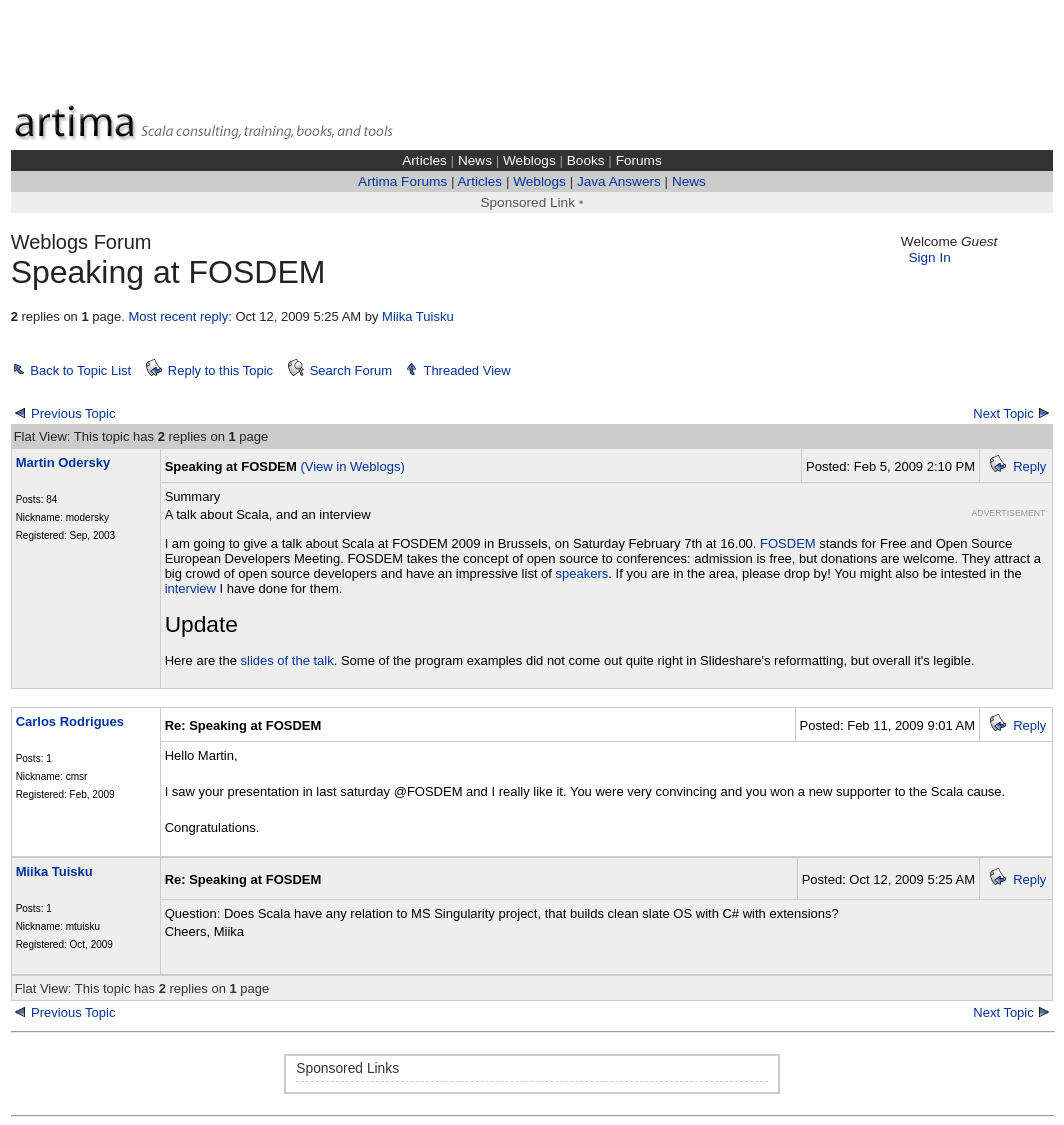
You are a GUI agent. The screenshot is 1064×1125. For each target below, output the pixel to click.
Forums (639, 160)
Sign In (929, 257)
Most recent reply (178, 316)
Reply (1029, 466)
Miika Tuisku (418, 316)
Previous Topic (73, 413)
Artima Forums (402, 181)
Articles (424, 160)
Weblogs (529, 160)
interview (190, 588)
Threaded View (466, 370)
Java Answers (619, 181)
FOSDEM (788, 543)
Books (586, 160)
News (475, 160)
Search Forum (351, 370)
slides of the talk (287, 660)
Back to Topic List (80, 370)
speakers (582, 573)
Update (201, 624)
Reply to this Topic (220, 370)
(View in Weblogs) (352, 466)
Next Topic (1003, 413)
